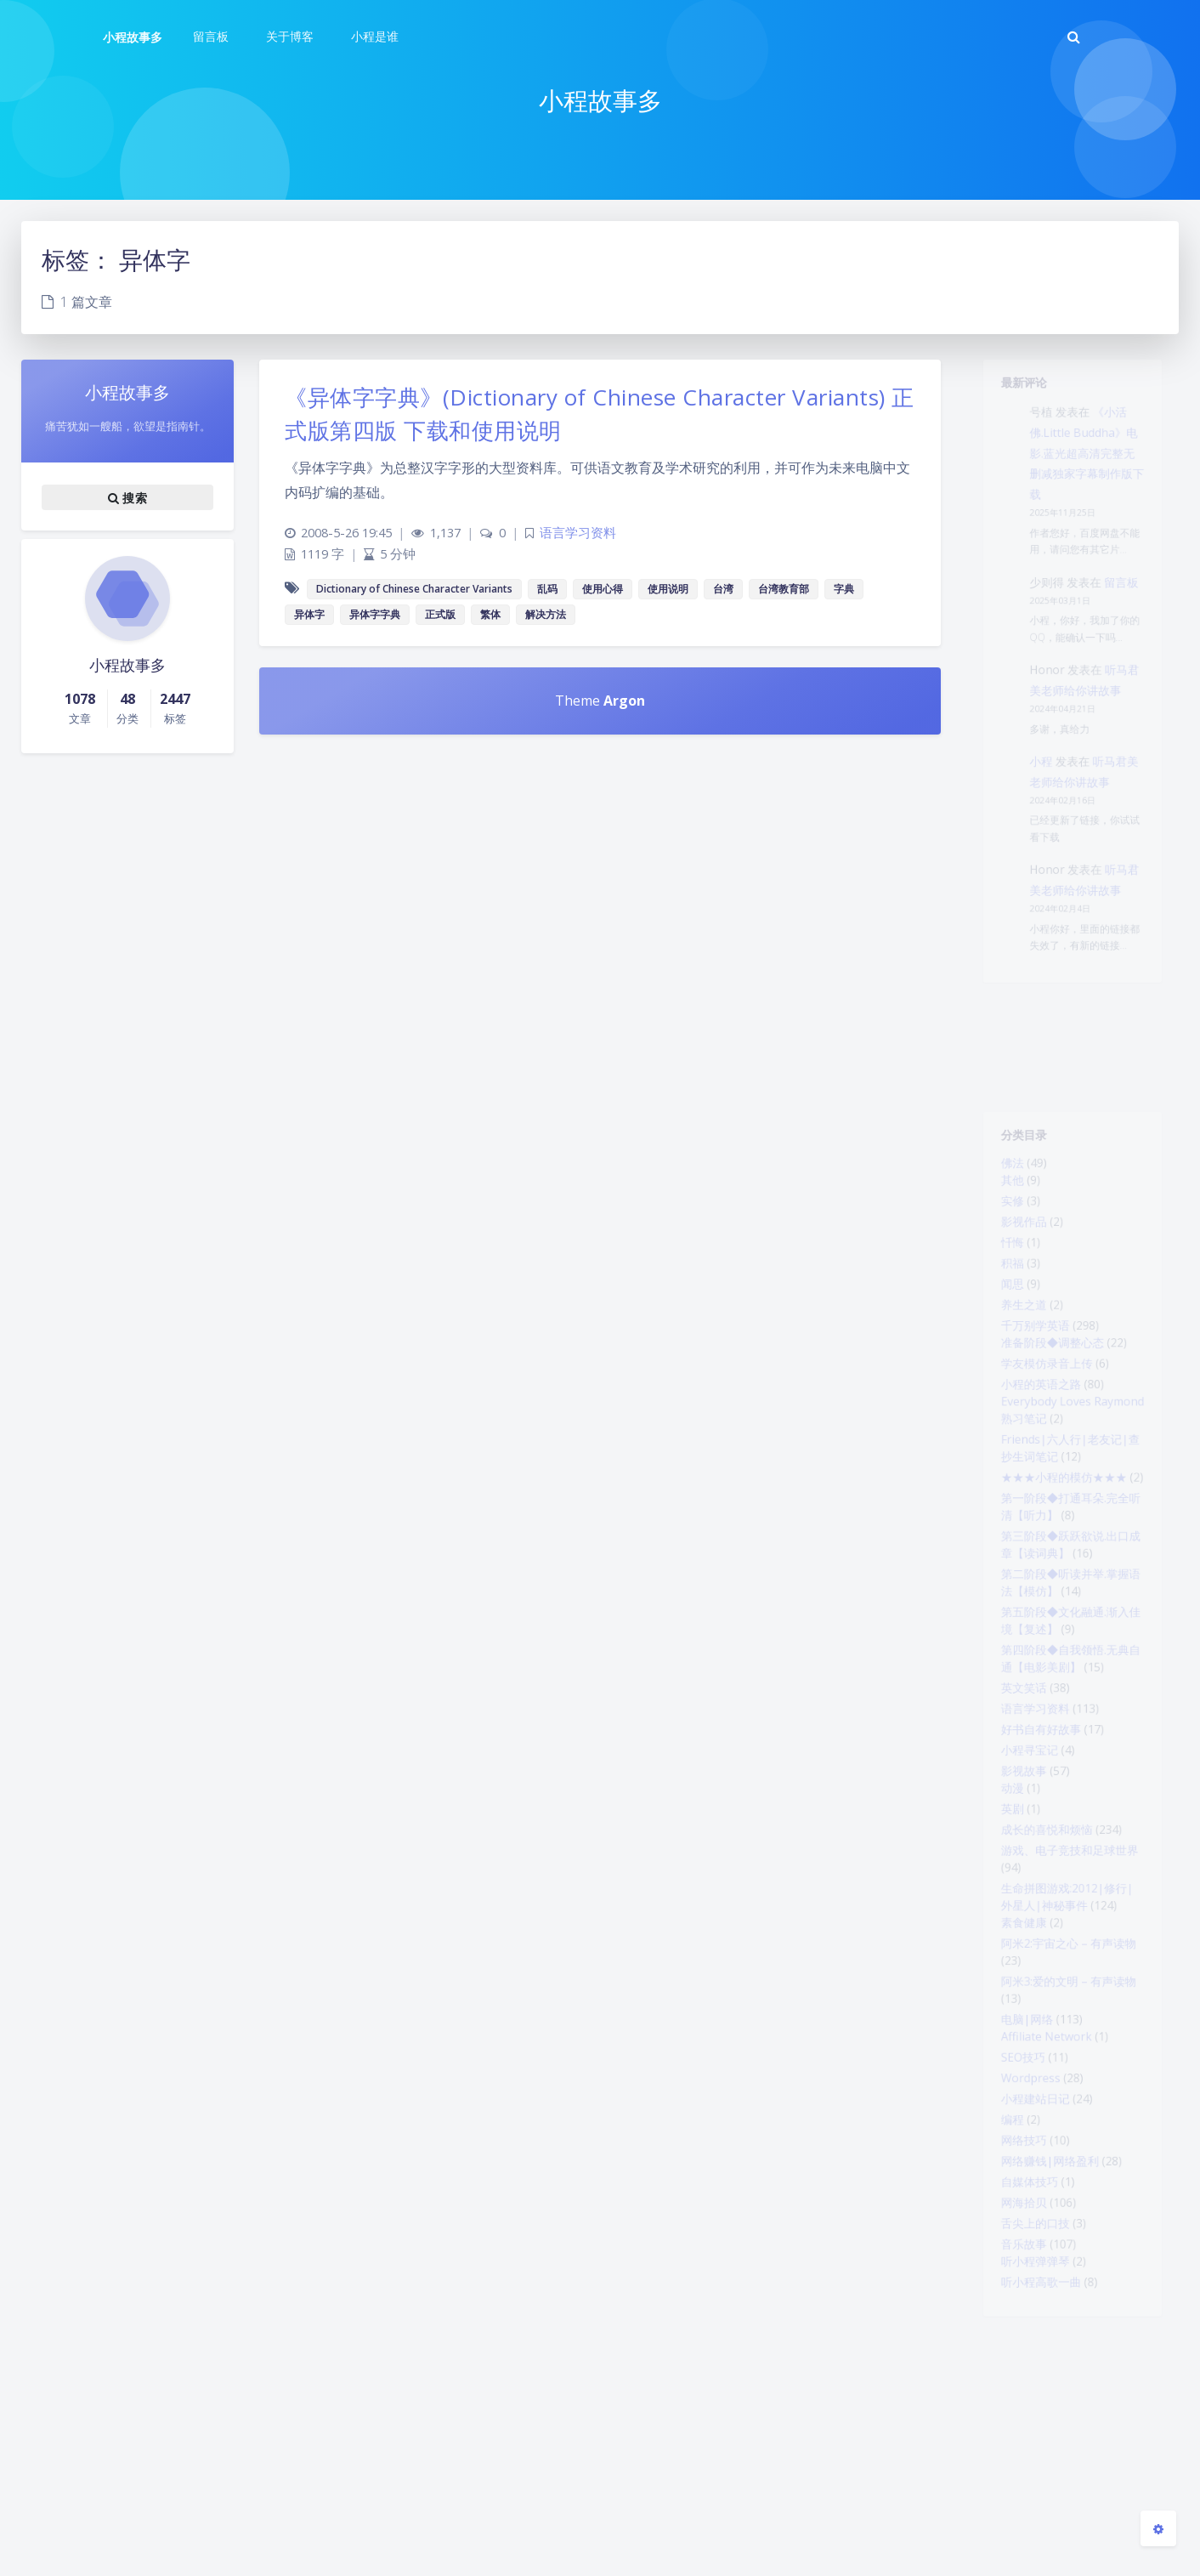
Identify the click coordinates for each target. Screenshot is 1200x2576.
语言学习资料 (1028, 1820)
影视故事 (1015, 1894)
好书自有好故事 (1035, 1845)
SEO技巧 (1014, 2234)
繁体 (490, 614)
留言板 (1130, 624)
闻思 (1001, 1316)
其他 (1001, 1192)
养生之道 (1015, 1340)
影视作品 (1015, 1242)
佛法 (1001, 1172)
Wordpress (1023, 2259)
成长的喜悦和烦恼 (1042, 1964)
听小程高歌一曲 (1035, 2501)
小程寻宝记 (1022, 1869)
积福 (1001, 1291)
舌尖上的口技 (1028, 2431)
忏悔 (1001, 1266)
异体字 (309, 614)
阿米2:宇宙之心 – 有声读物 (1068, 2099)
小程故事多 (132, 37)
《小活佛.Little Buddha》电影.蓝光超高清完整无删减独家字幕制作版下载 (1090, 470)
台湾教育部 (783, 589)
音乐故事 (1015, 2456)
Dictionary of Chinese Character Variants (414, 589)
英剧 (1001, 1939)
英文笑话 (1015, 1795)
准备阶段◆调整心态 (1049, 1385)
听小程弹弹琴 (1028, 2476)
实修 (1001, 1217)
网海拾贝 (1015, 2406)
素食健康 (1015, 2074)
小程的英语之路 (1035, 1435)
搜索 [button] (127, 497)
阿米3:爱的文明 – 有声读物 (1068, 2144)
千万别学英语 (1028, 1365)
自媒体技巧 (1022, 2382)
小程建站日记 (1028, 2283)
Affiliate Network (1041, 2209)
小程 (1035, 836)
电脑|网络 (1019, 2189)
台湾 (723, 589)
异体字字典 (374, 614)
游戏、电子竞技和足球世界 (1069, 1988)
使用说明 (668, 589)
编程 (1001, 2308)
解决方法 (545, 614)
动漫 (1001, 1914)
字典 (844, 589)
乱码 (547, 589)
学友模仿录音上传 (1042, 1410)
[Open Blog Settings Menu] (1158, 2528)
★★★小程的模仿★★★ (1062, 1545)
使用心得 (602, 589)
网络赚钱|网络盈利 (1046, 2357)
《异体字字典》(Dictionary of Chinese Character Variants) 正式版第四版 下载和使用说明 (599, 413)
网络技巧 (1015, 2333)
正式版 (440, 614)
